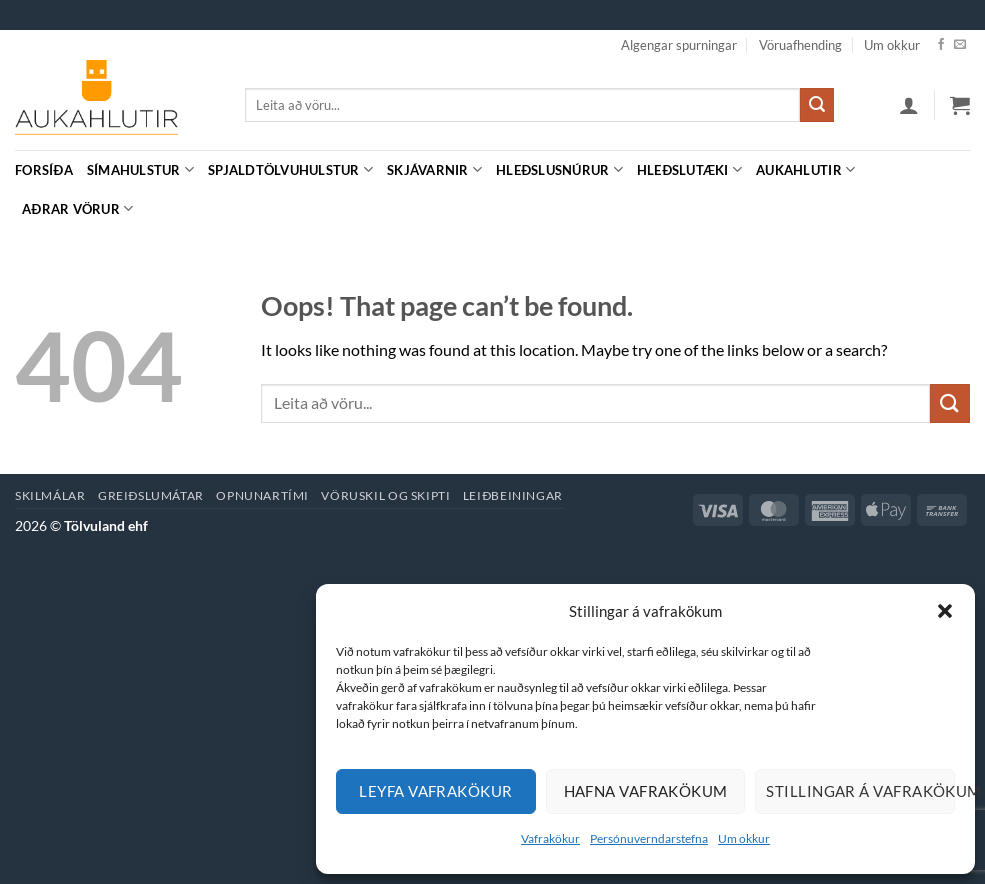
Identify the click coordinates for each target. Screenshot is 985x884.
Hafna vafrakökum (646, 791)
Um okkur (744, 838)
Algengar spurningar (679, 45)
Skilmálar (50, 495)
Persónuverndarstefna (649, 838)
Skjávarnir (434, 169)
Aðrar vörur (77, 208)
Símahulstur (140, 169)
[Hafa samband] (960, 45)
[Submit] (817, 105)
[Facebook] (941, 45)
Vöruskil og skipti (385, 495)
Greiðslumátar (151, 495)
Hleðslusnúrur (559, 169)
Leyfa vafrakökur (435, 791)
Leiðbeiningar (513, 495)
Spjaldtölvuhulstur (290, 169)
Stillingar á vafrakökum (860, 791)
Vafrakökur (550, 838)
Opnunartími (262, 495)
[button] (945, 611)
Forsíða (44, 170)
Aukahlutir (805, 169)
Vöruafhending (800, 45)
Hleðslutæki (689, 169)
